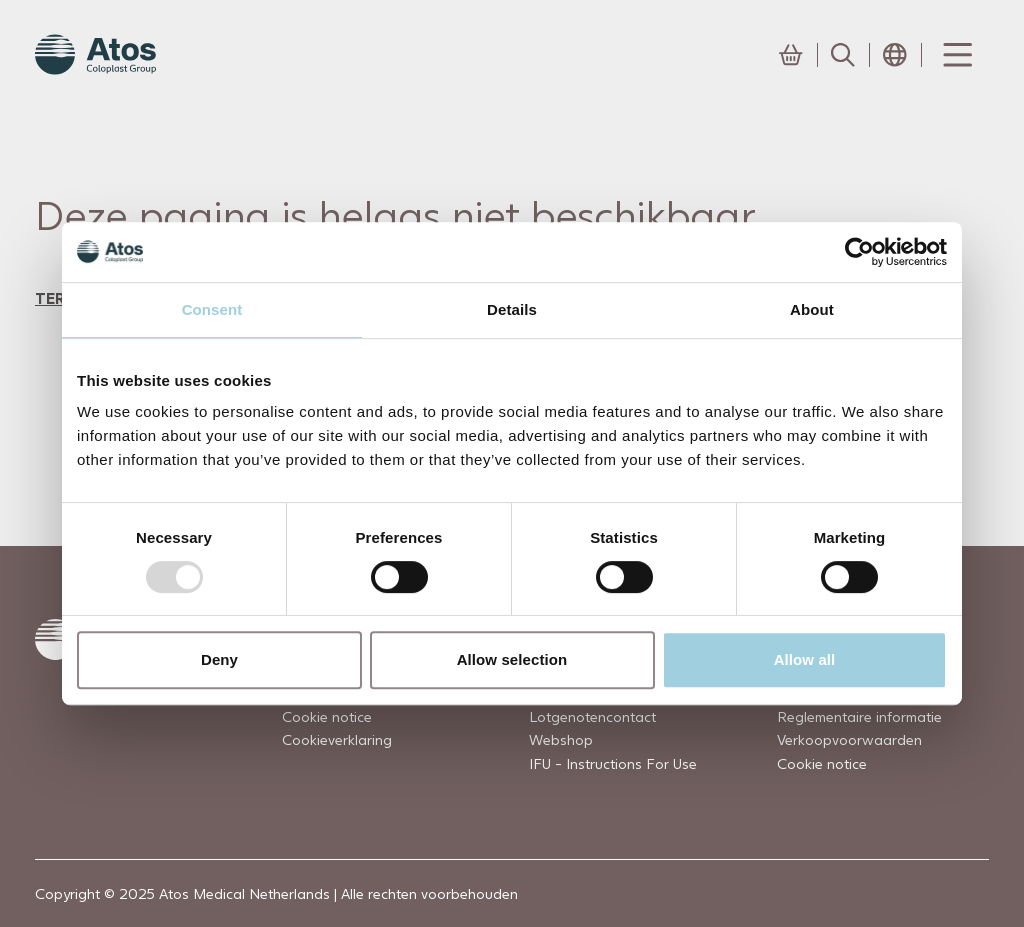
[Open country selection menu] (895, 55)
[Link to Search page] (843, 55)
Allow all (805, 659)
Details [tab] (512, 309)
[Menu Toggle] (956, 55)
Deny (219, 659)
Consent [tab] (212, 309)
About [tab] (812, 309)
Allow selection (512, 659)
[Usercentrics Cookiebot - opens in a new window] (859, 252)
